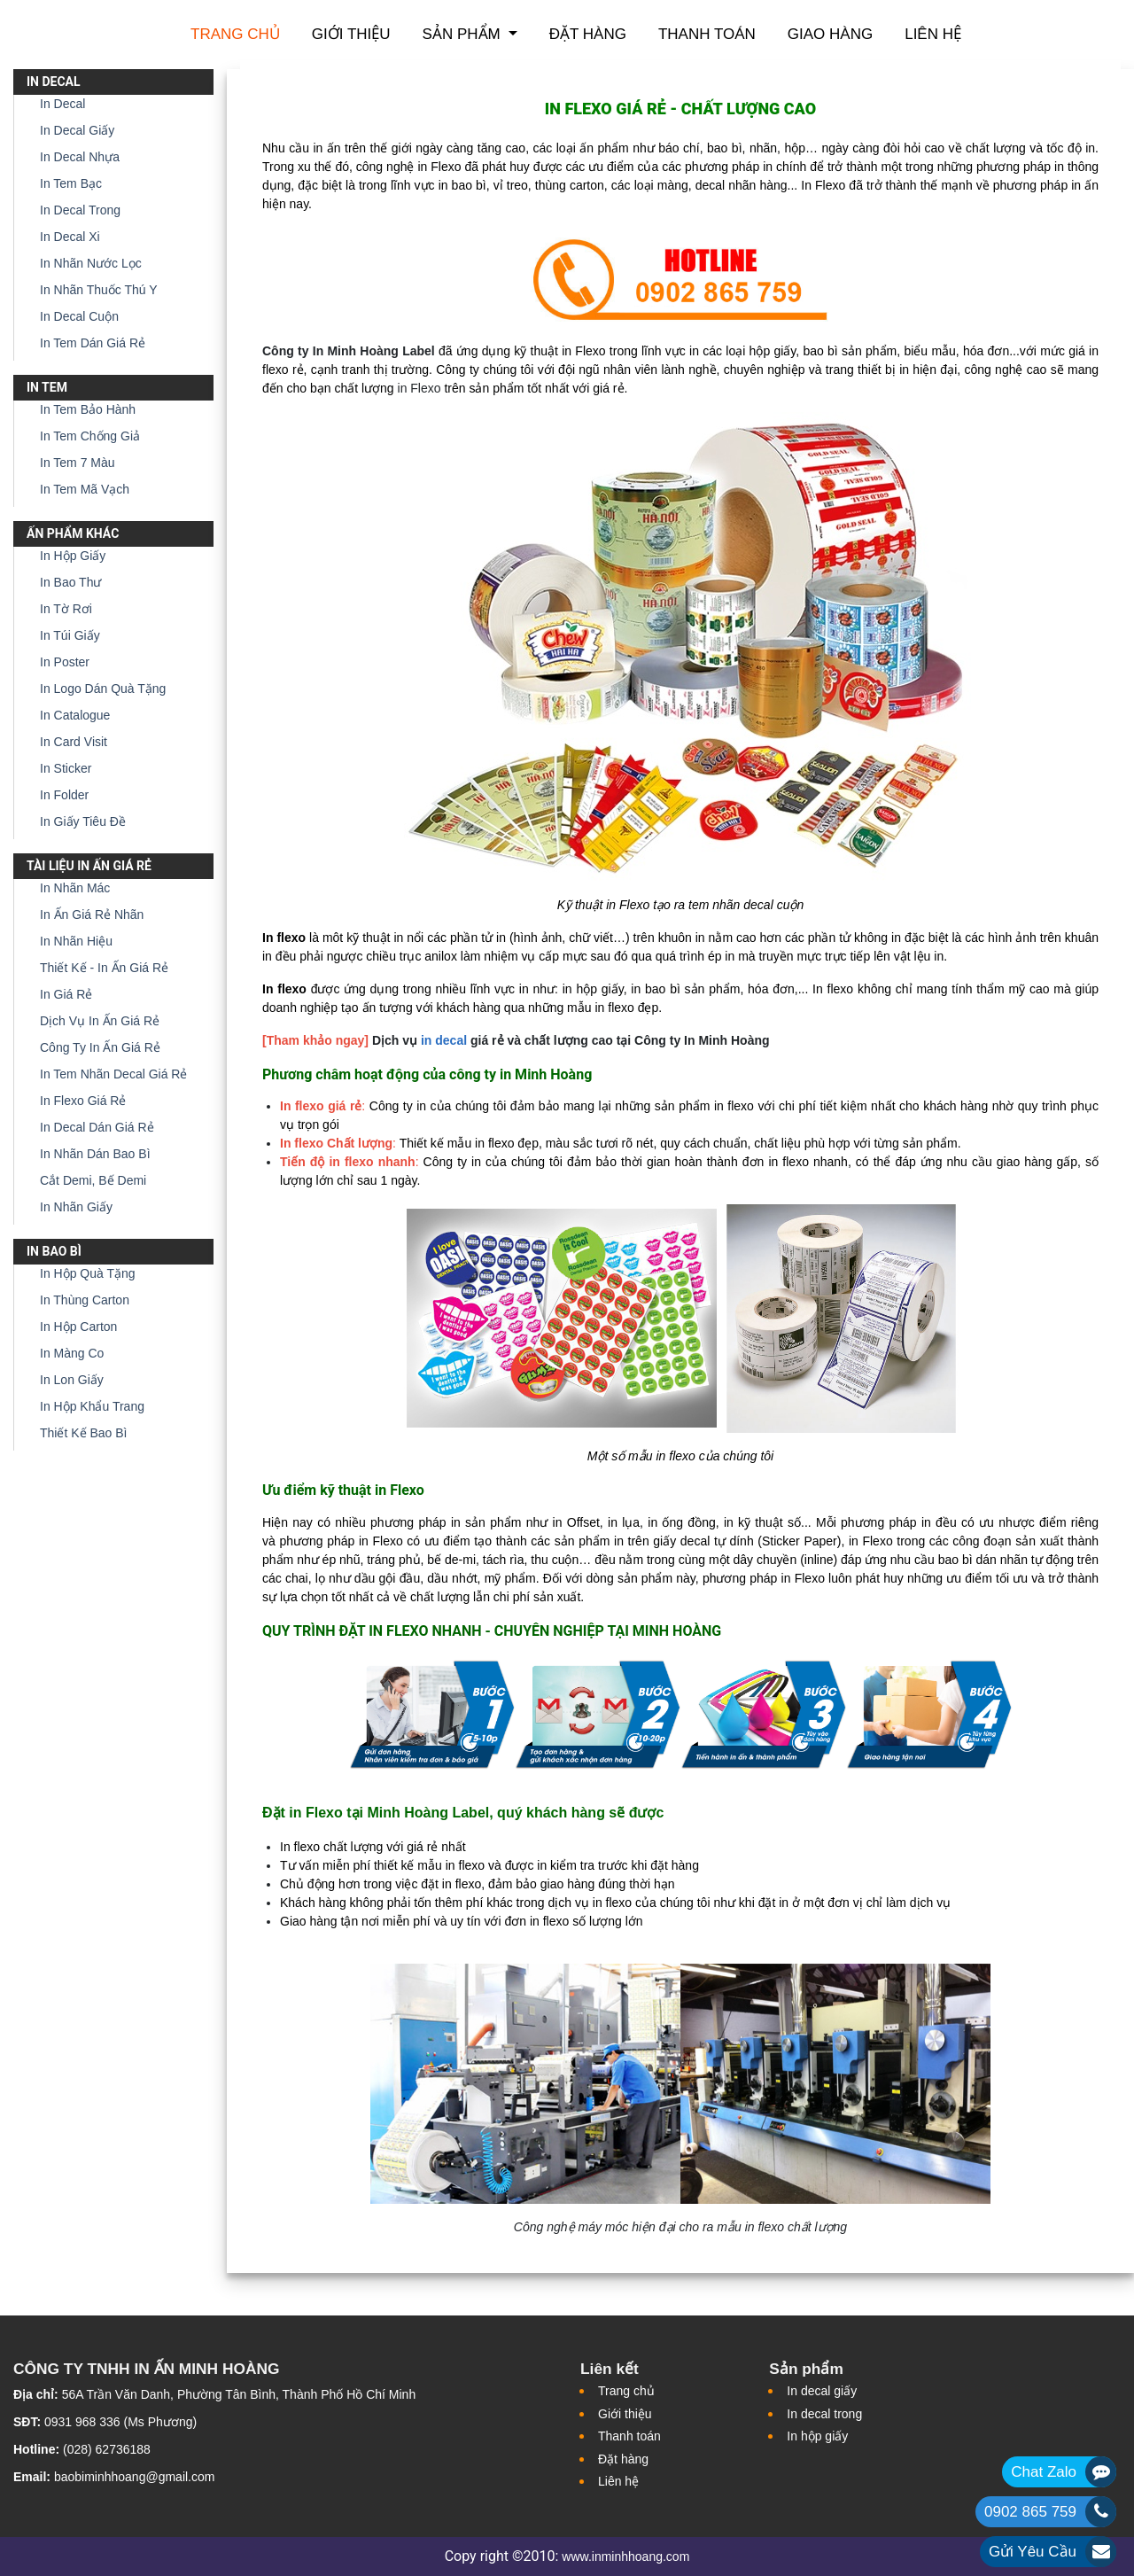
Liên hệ (933, 34)
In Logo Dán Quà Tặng (103, 688)
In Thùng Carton (84, 1300)
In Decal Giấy (77, 130)
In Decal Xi (70, 237)
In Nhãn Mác (75, 888)
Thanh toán (707, 34)
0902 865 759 (1030, 2511)
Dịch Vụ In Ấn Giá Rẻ (99, 1021)
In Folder (64, 795)
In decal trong (824, 2414)
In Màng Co (72, 1353)
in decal (444, 1040)
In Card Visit (73, 742)
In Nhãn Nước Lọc (91, 263)
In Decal (62, 104)
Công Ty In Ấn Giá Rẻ (100, 1047)
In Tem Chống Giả (90, 436)
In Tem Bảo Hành (88, 409)
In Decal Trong (80, 210)
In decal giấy (822, 2391)
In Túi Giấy (70, 635)
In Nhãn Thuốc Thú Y (99, 290)
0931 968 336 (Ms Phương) (120, 2422)
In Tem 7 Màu (77, 462)
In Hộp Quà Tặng (88, 1273)
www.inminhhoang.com (625, 2556)
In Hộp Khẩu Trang (92, 1406)
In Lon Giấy (72, 1380)
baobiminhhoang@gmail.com (134, 2477)
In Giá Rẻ (66, 994)
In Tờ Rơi (66, 609)
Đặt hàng (587, 34)
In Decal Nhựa (80, 157)
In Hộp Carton (78, 1326)
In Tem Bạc (71, 183)
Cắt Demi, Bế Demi (93, 1180)
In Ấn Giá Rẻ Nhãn (92, 914)
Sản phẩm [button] (464, 34)
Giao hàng (830, 34)
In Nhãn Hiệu (76, 941)
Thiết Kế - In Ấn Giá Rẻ (104, 968)
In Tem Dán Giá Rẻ (92, 343)
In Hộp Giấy (72, 556)
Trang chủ (235, 34)
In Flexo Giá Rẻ (83, 1100)
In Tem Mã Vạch (84, 489)
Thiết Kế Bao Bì (83, 1433)
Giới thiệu (351, 34)
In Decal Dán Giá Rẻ (97, 1127)
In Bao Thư (70, 582)
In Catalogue (75, 715)
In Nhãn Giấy (76, 1207)
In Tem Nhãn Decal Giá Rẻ (113, 1074)
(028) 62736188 (107, 2449)
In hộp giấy (817, 2436)
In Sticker (65, 768)
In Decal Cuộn (79, 316)
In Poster (64, 662)
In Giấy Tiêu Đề (83, 821)
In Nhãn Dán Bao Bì (95, 1154)
